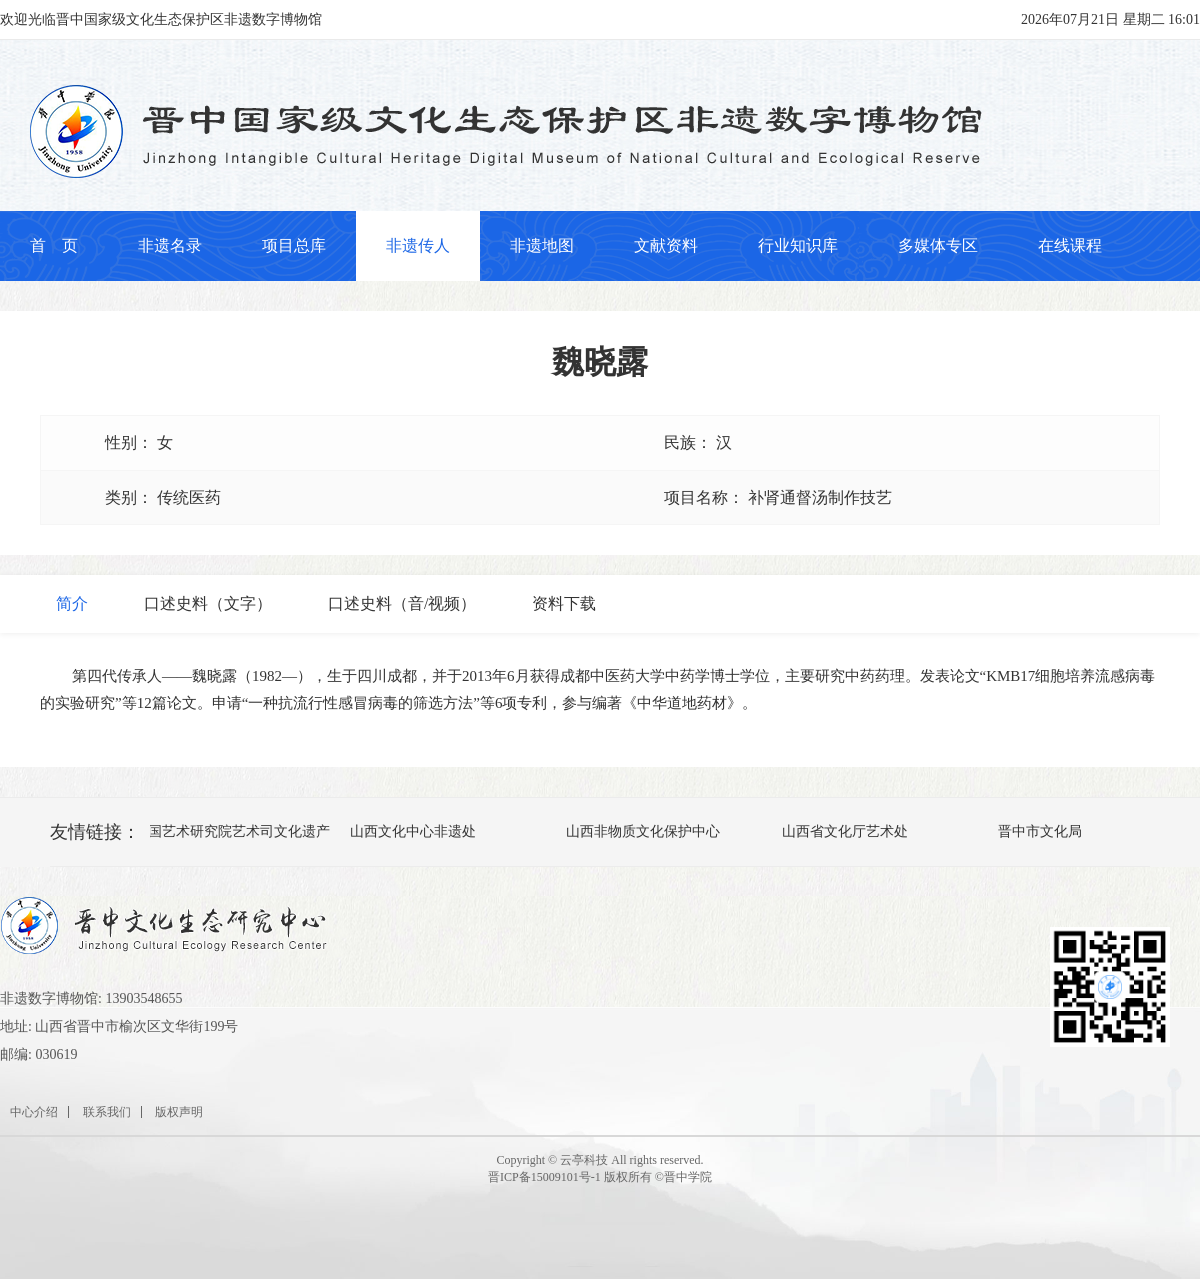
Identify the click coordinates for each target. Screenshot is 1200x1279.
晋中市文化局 (1042, 831)
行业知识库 (798, 245)
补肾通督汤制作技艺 (820, 497)
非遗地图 (542, 245)
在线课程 (1070, 245)
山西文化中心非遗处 (415, 831)
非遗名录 (170, 245)
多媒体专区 (938, 245)
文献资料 (666, 245)
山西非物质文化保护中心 (645, 831)
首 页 (54, 245)
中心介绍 (34, 1112)
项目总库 (294, 245)
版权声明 (179, 1112)
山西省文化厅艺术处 (847, 831)
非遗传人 (418, 245)
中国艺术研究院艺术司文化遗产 (234, 831)
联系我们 (107, 1112)
